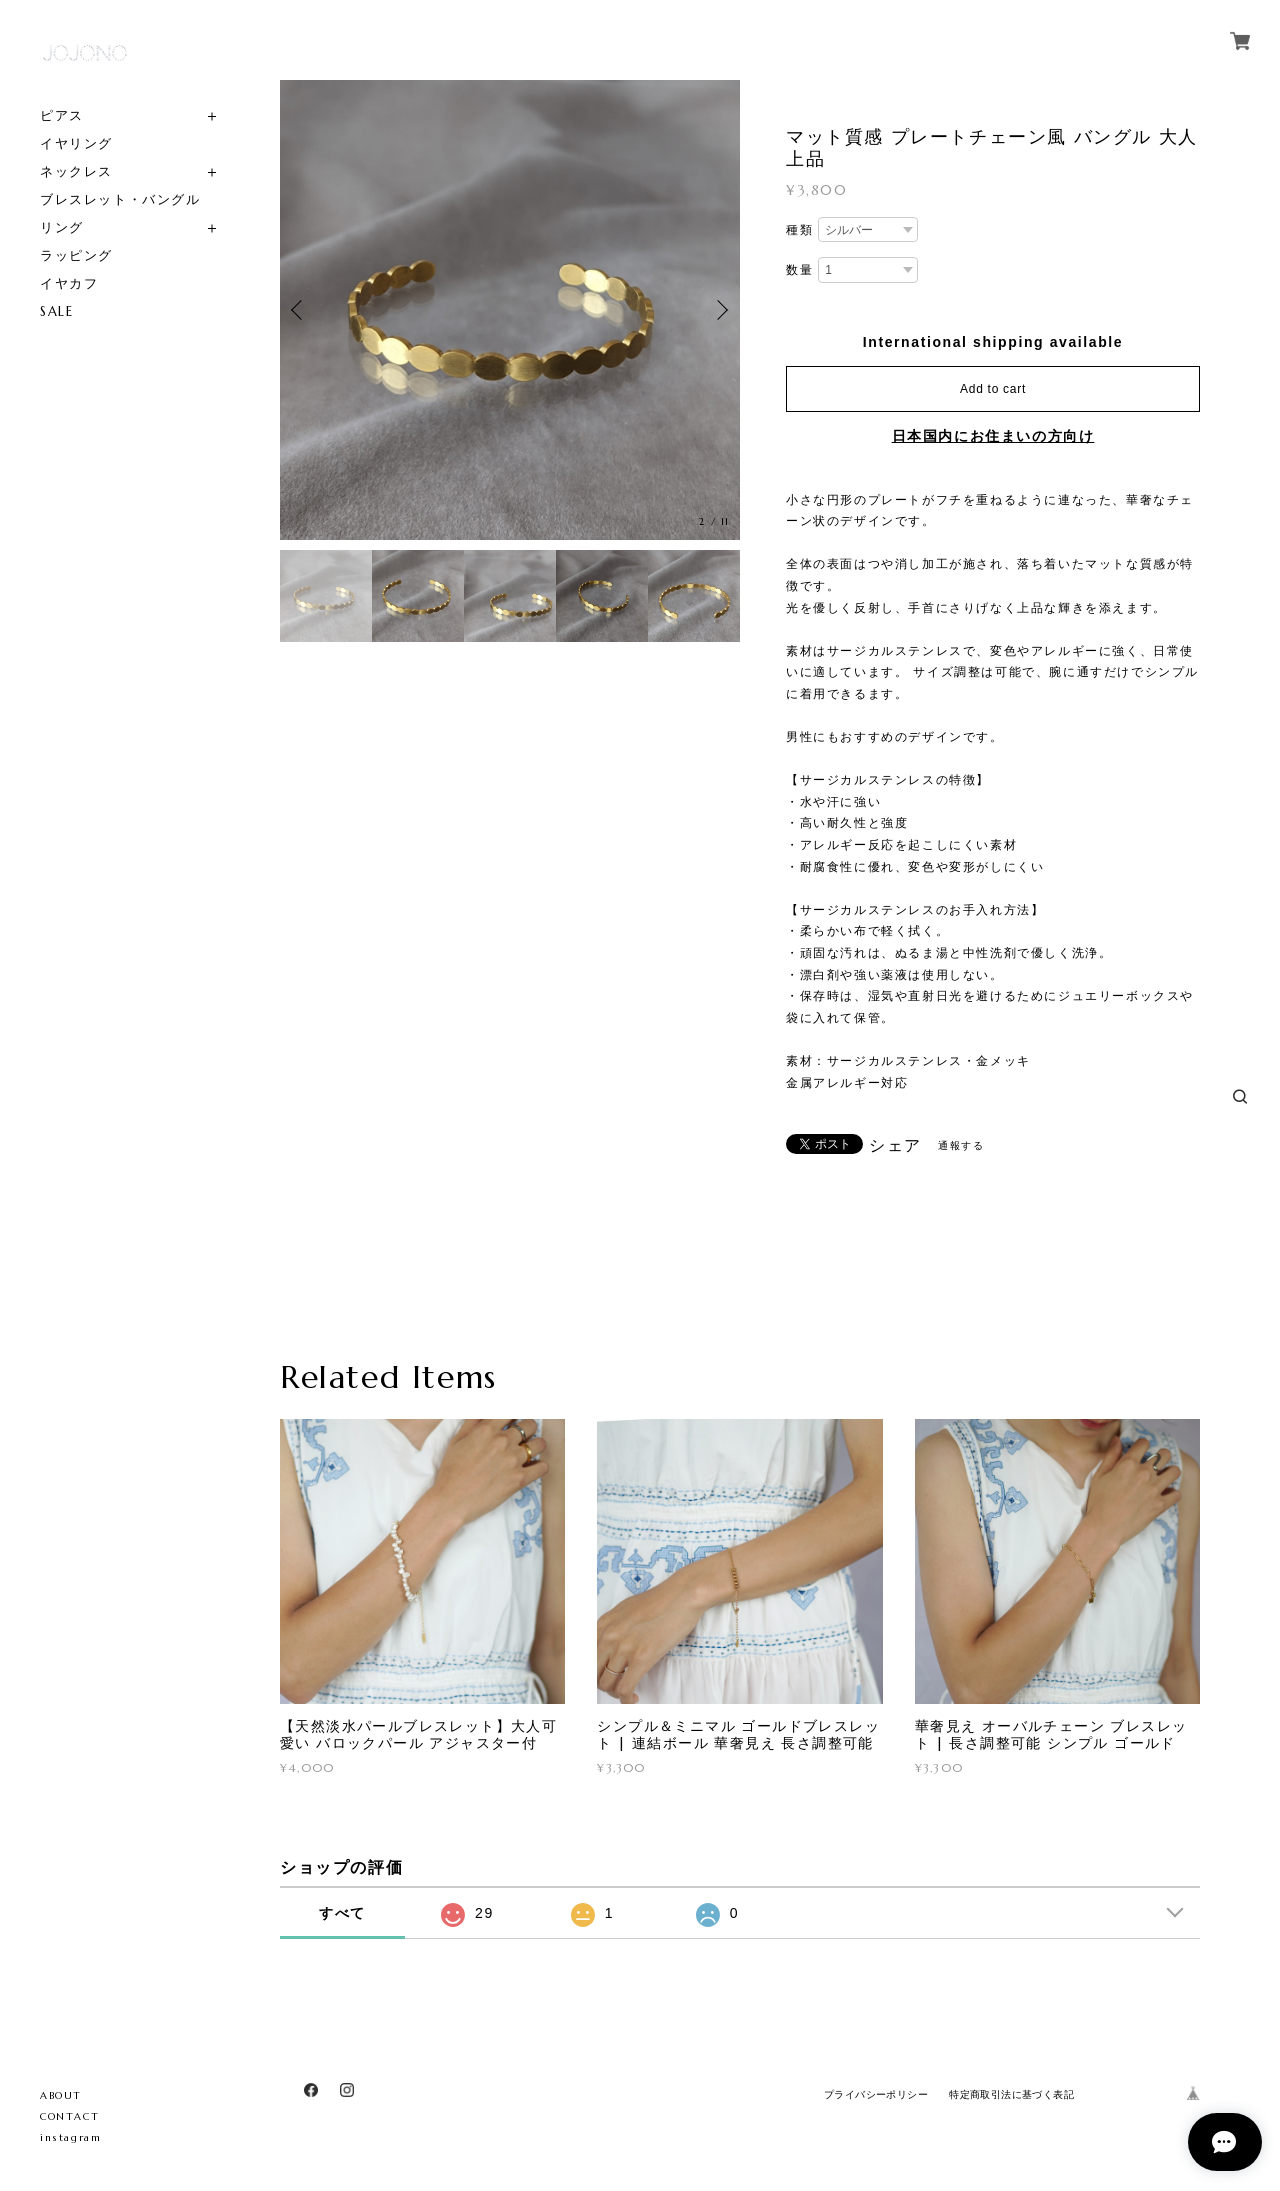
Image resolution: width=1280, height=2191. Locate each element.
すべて (342, 1913)
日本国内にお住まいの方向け (993, 436)
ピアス (62, 115)
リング (62, 227)
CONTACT (69, 2116)
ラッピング (76, 255)
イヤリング (76, 143)
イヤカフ (69, 283)
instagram (70, 2137)
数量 (799, 270)
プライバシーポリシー (876, 2094)
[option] (510, 310)
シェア (895, 1146)
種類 (799, 230)
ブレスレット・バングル (120, 199)
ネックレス (76, 171)
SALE (56, 311)
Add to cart (993, 389)
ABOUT (61, 2095)
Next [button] (720, 310)
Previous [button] (300, 310)
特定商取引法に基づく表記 (1011, 2094)
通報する (961, 1145)
